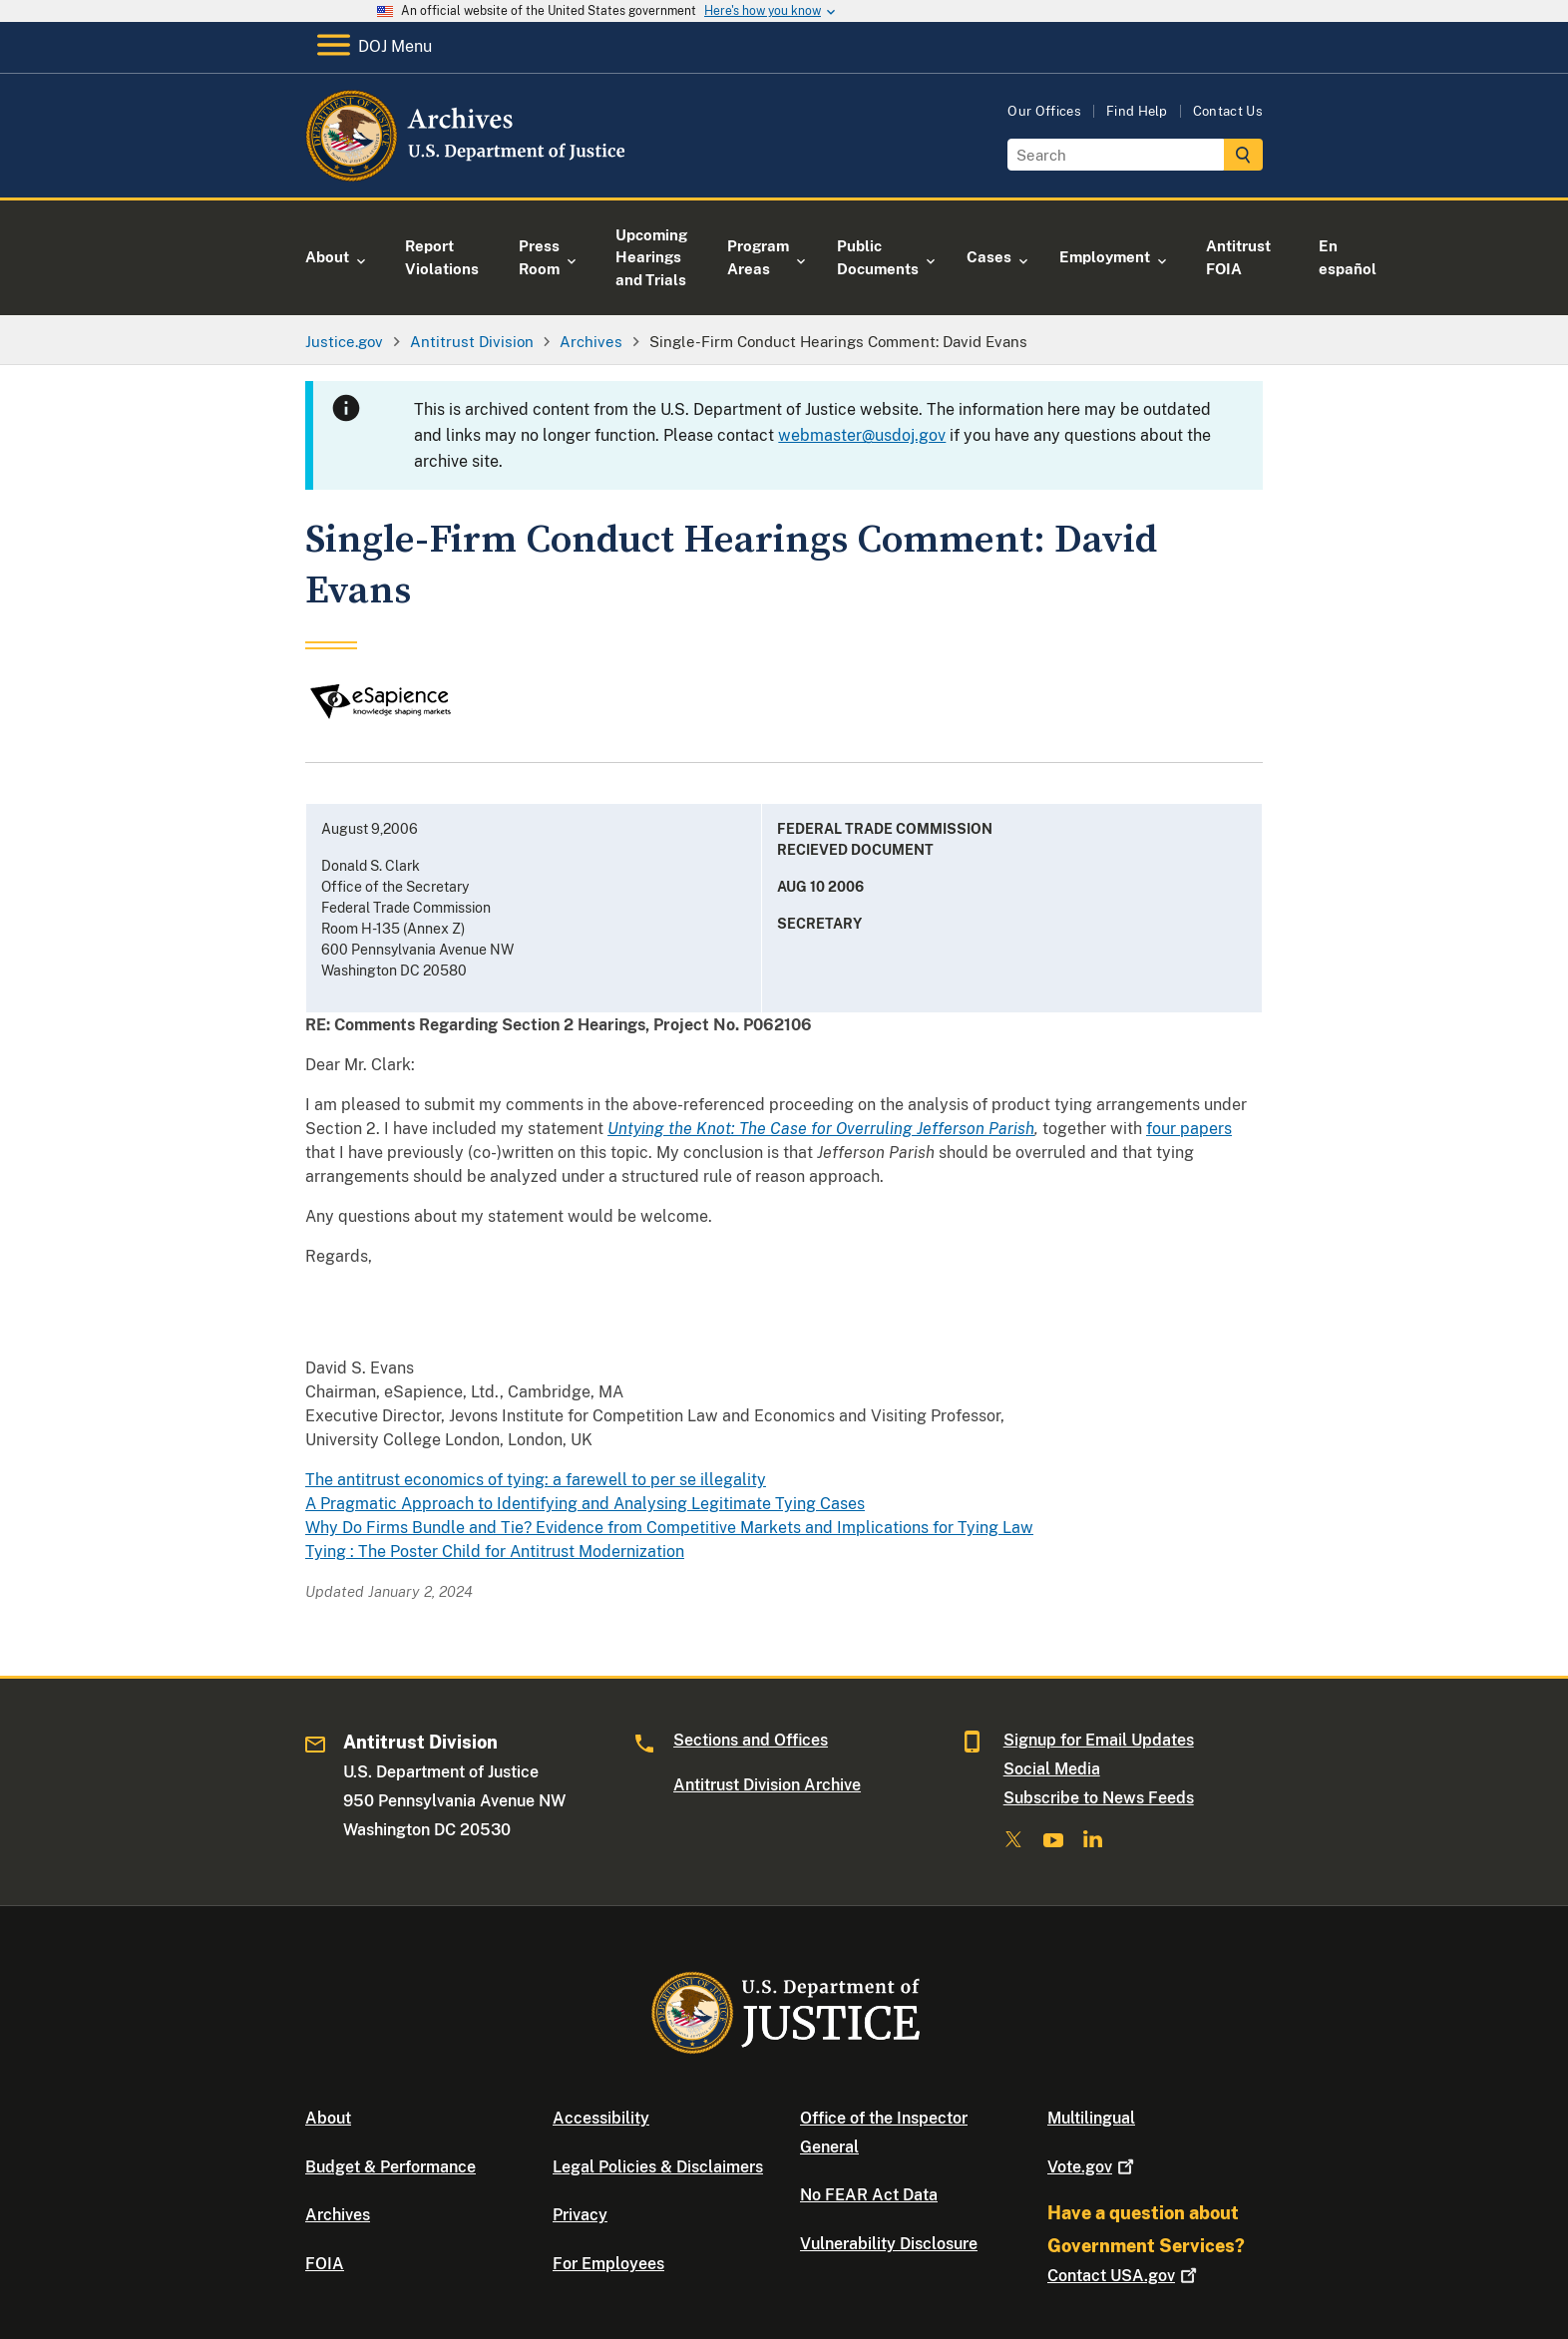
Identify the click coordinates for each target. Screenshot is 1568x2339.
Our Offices (1044, 111)
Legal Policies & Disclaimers (658, 2166)
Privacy (580, 2214)
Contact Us (1228, 111)
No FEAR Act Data (869, 2194)
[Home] (467, 174)
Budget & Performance (390, 2166)
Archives (337, 2214)
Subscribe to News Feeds (1098, 1797)
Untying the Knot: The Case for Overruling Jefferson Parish (820, 1128)
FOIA (324, 2263)
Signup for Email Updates (1098, 1740)
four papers (1189, 1128)
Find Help (1137, 111)
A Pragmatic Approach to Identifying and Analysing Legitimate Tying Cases (585, 1503)
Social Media (1051, 1768)
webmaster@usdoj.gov (862, 435)
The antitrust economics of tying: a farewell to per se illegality (535, 1479)
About (328, 2118)
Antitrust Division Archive (767, 1784)
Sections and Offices (750, 1740)
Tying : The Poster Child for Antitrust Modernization (494, 1551)
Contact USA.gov (1124, 2275)
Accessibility (601, 2118)
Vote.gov (1092, 2166)
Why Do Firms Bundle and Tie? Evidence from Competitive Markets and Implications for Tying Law (669, 1527)
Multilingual (1091, 2118)
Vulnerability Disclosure (889, 2243)
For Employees (608, 2263)
